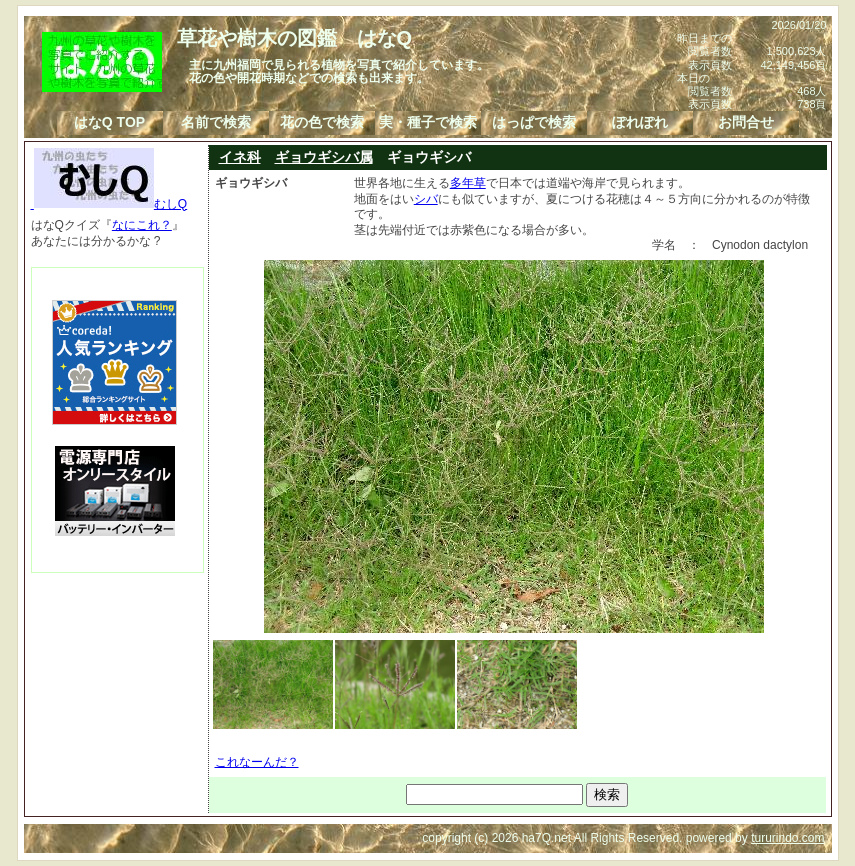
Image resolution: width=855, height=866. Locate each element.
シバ (426, 199)
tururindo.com (787, 838)
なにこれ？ (142, 225)
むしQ (109, 204)
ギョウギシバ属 (324, 157)
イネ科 (240, 157)
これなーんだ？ (257, 762)
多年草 (468, 183)
